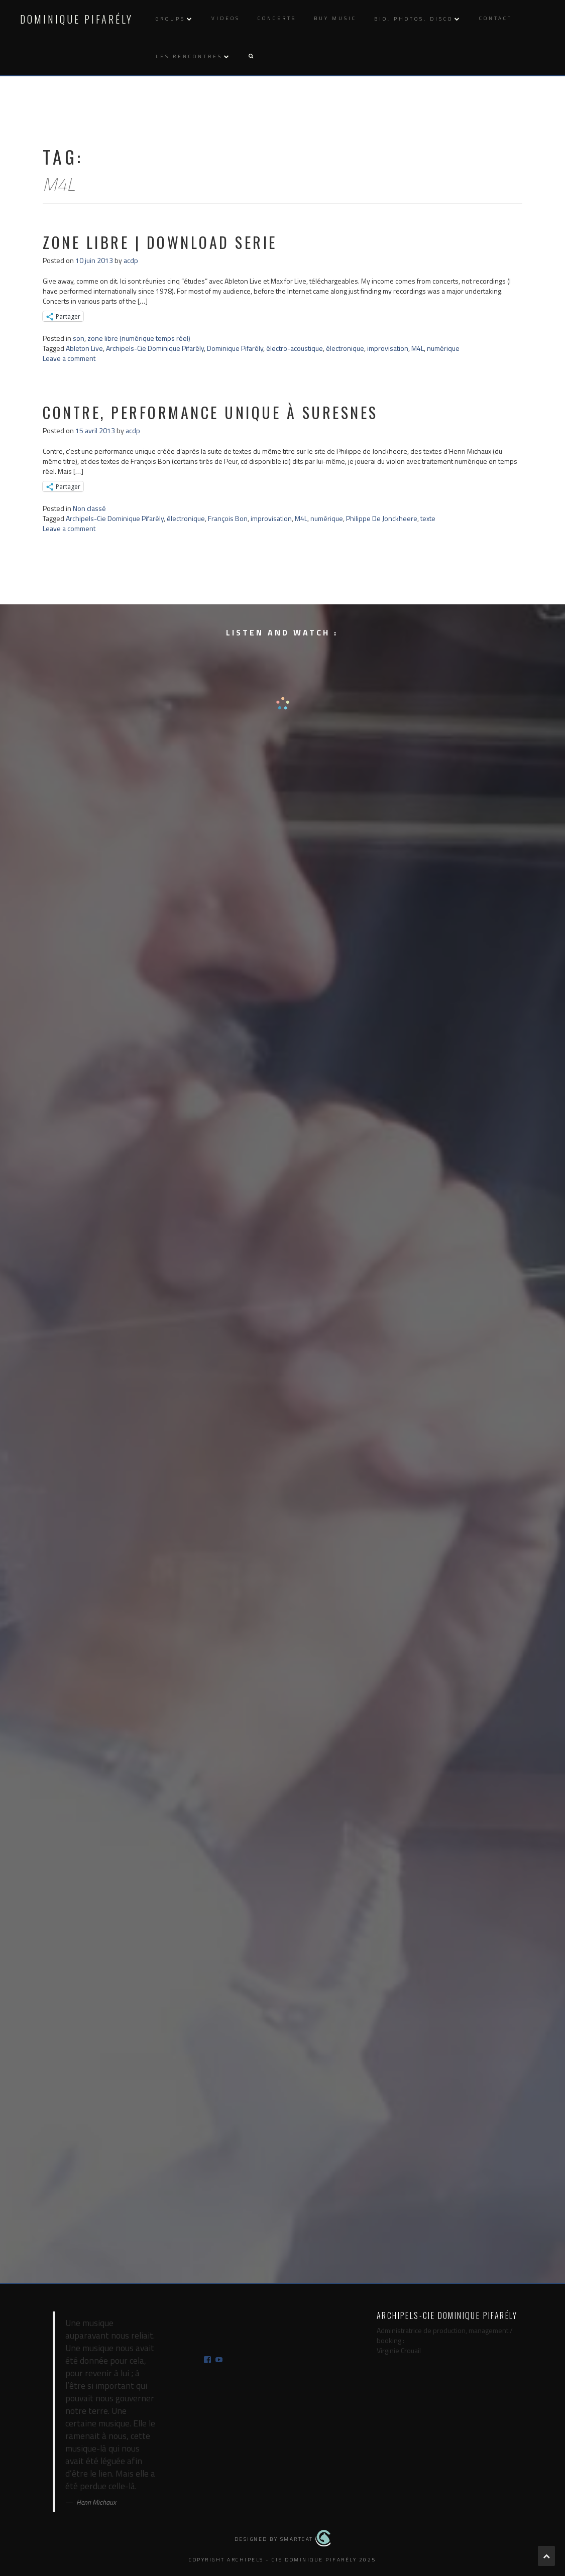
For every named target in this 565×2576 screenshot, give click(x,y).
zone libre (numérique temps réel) (138, 338)
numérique (443, 348)
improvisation (387, 348)
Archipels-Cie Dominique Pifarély (155, 348)
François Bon (228, 518)
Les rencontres (189, 56)
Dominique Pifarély (76, 19)
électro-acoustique (294, 348)
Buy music (335, 18)
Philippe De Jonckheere (381, 518)
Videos (225, 18)
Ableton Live (84, 348)
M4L (417, 348)
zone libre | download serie (160, 242)
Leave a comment (69, 358)
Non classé (89, 508)
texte (427, 518)
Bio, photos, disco (413, 19)
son (78, 338)
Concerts (277, 18)
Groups (170, 19)
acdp (131, 260)
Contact (495, 18)
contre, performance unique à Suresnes (210, 412)
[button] (250, 56)
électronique (345, 348)
